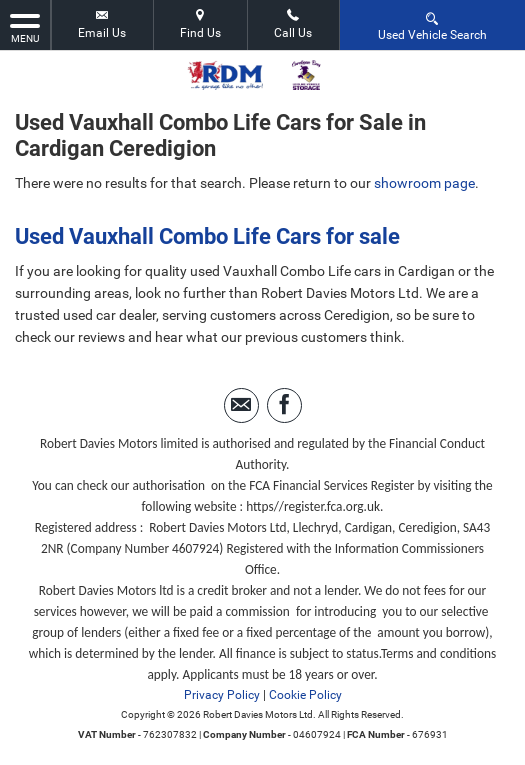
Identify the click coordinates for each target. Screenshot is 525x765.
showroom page (424, 183)
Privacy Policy (222, 695)
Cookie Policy (305, 695)
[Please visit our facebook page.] (284, 405)
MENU (25, 27)
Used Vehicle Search (432, 25)
